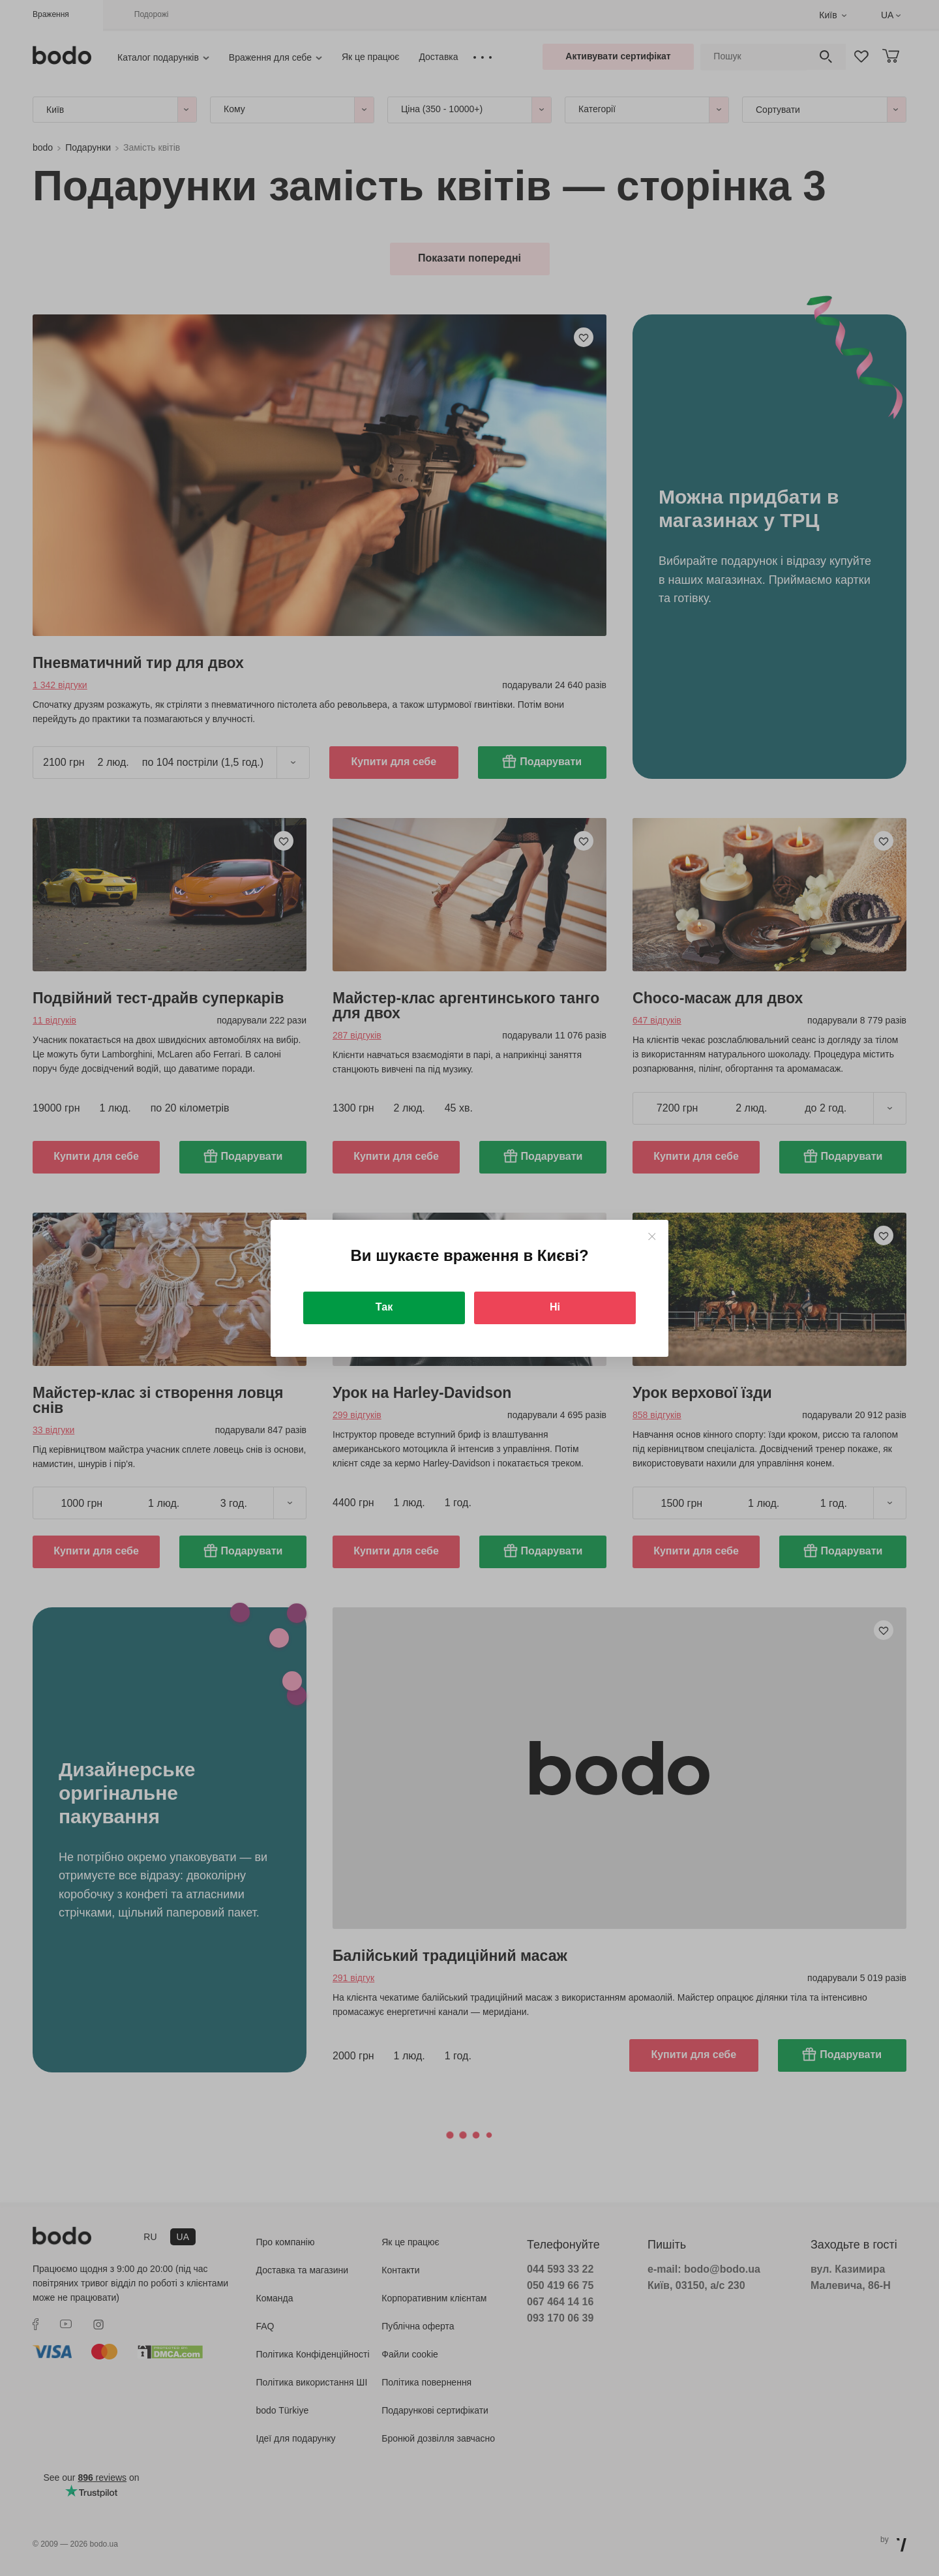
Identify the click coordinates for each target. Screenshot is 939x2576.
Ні (555, 1306)
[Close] (651, 1236)
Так (384, 1306)
